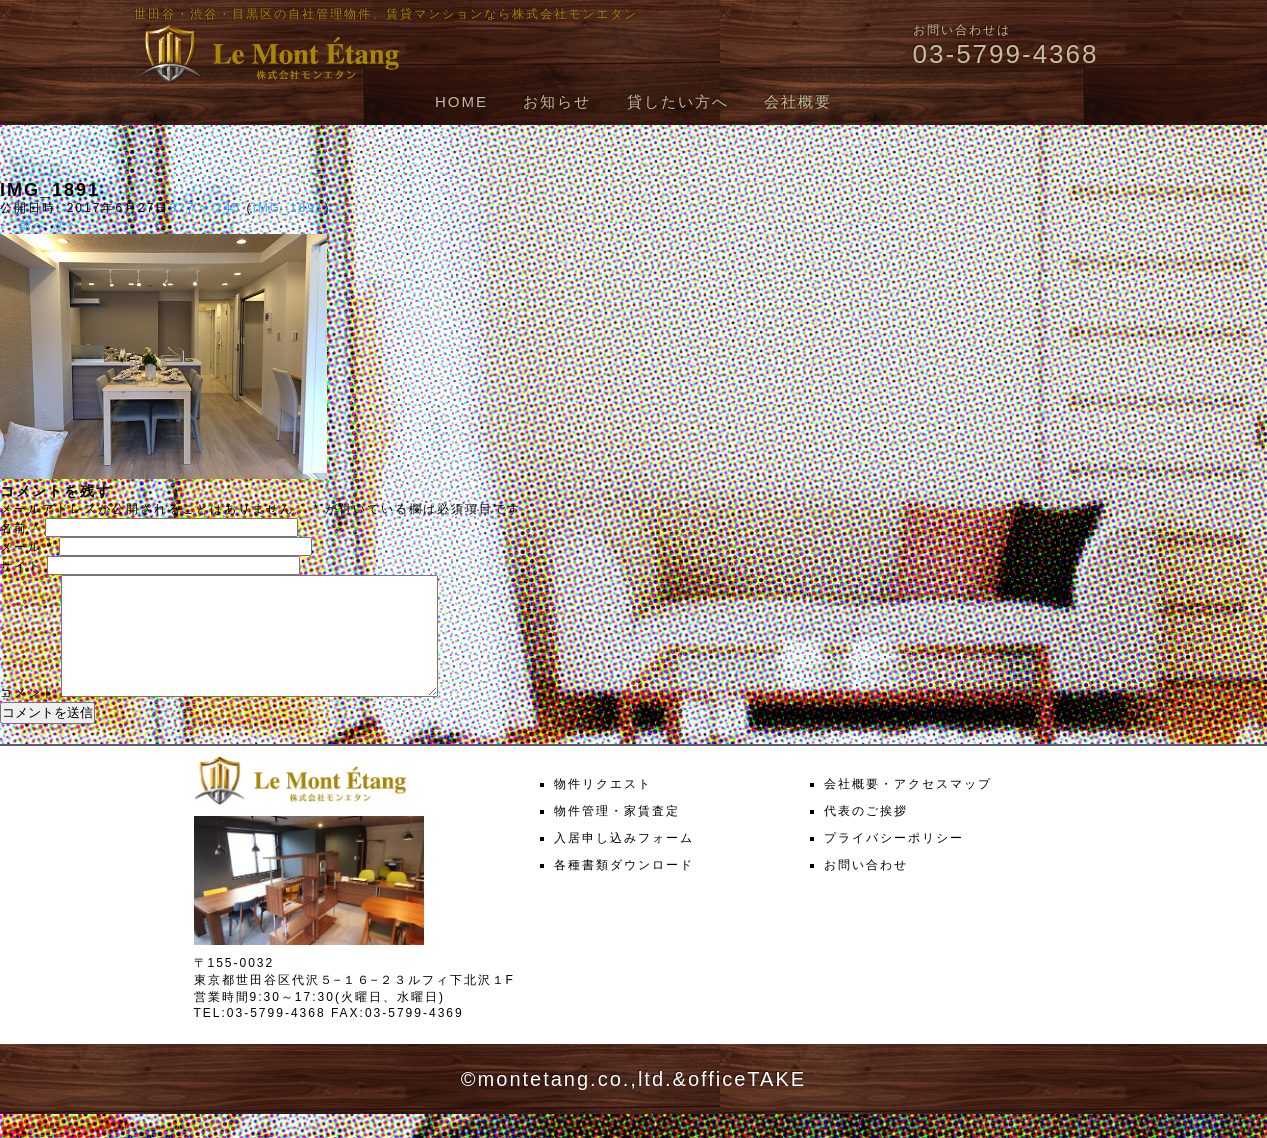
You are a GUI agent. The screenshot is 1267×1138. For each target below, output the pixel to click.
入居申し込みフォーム (624, 862)
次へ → (76, 225)
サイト (21, 566)
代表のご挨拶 (866, 835)
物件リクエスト (603, 808)
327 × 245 (205, 208)
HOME (461, 101)
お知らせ (557, 101)
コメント (28, 717)
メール (27, 547)
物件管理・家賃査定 (617, 835)
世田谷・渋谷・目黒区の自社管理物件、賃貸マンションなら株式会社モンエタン (386, 14)
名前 (20, 528)
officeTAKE (747, 1103)
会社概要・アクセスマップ (908, 808)
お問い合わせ (866, 889)
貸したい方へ (678, 101)
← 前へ (23, 225)
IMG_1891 (288, 208)
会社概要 (798, 101)
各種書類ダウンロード (624, 889)
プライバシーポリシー (894, 862)
